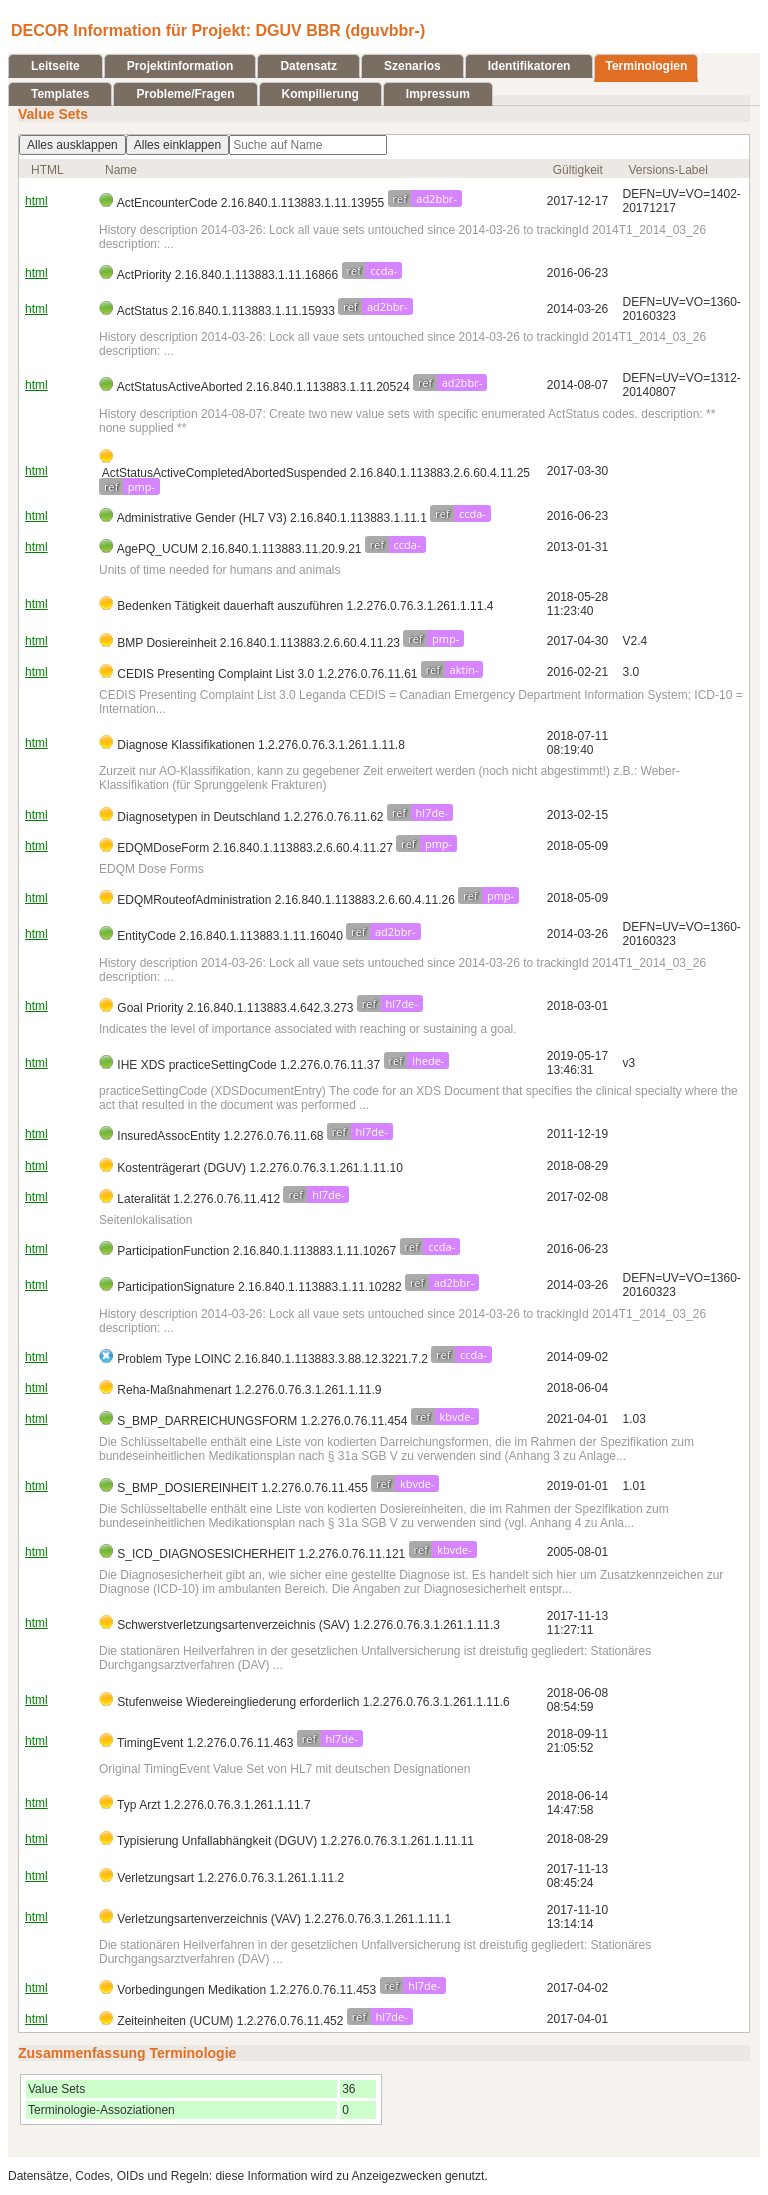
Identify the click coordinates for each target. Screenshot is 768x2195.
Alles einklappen (177, 145)
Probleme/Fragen (185, 94)
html (36, 201)
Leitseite (55, 66)
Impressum (438, 94)
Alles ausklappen (72, 145)
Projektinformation (180, 66)
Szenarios (412, 66)
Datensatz (308, 66)
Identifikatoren (529, 66)
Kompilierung (320, 94)
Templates (60, 94)
